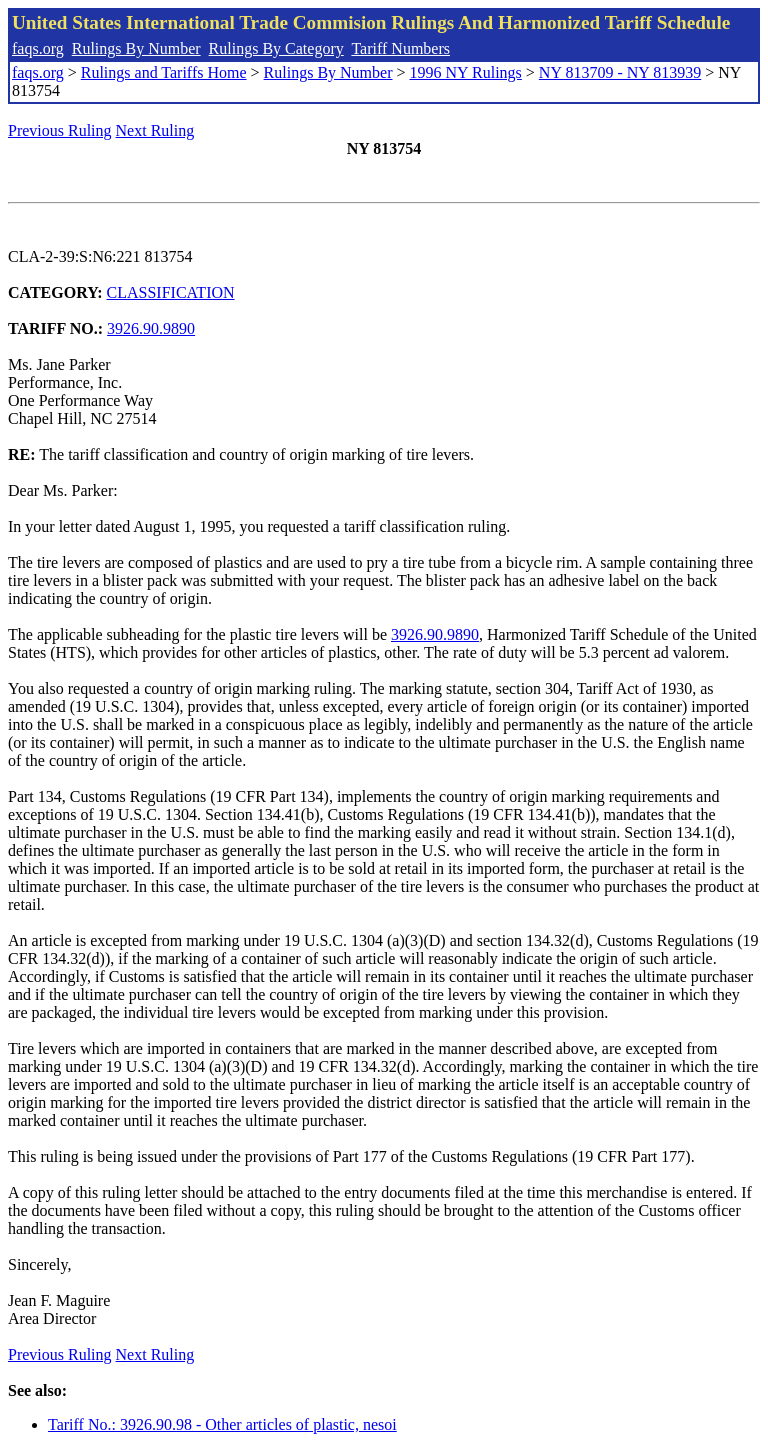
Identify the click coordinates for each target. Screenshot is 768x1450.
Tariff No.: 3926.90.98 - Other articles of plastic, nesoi (222, 1424)
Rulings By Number (136, 48)
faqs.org (38, 48)
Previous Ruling (60, 130)
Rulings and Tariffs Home (164, 72)
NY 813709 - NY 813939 (620, 72)
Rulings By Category (276, 48)
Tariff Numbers (400, 48)
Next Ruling (155, 130)
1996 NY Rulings (466, 72)
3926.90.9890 (151, 328)
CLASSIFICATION (171, 292)
